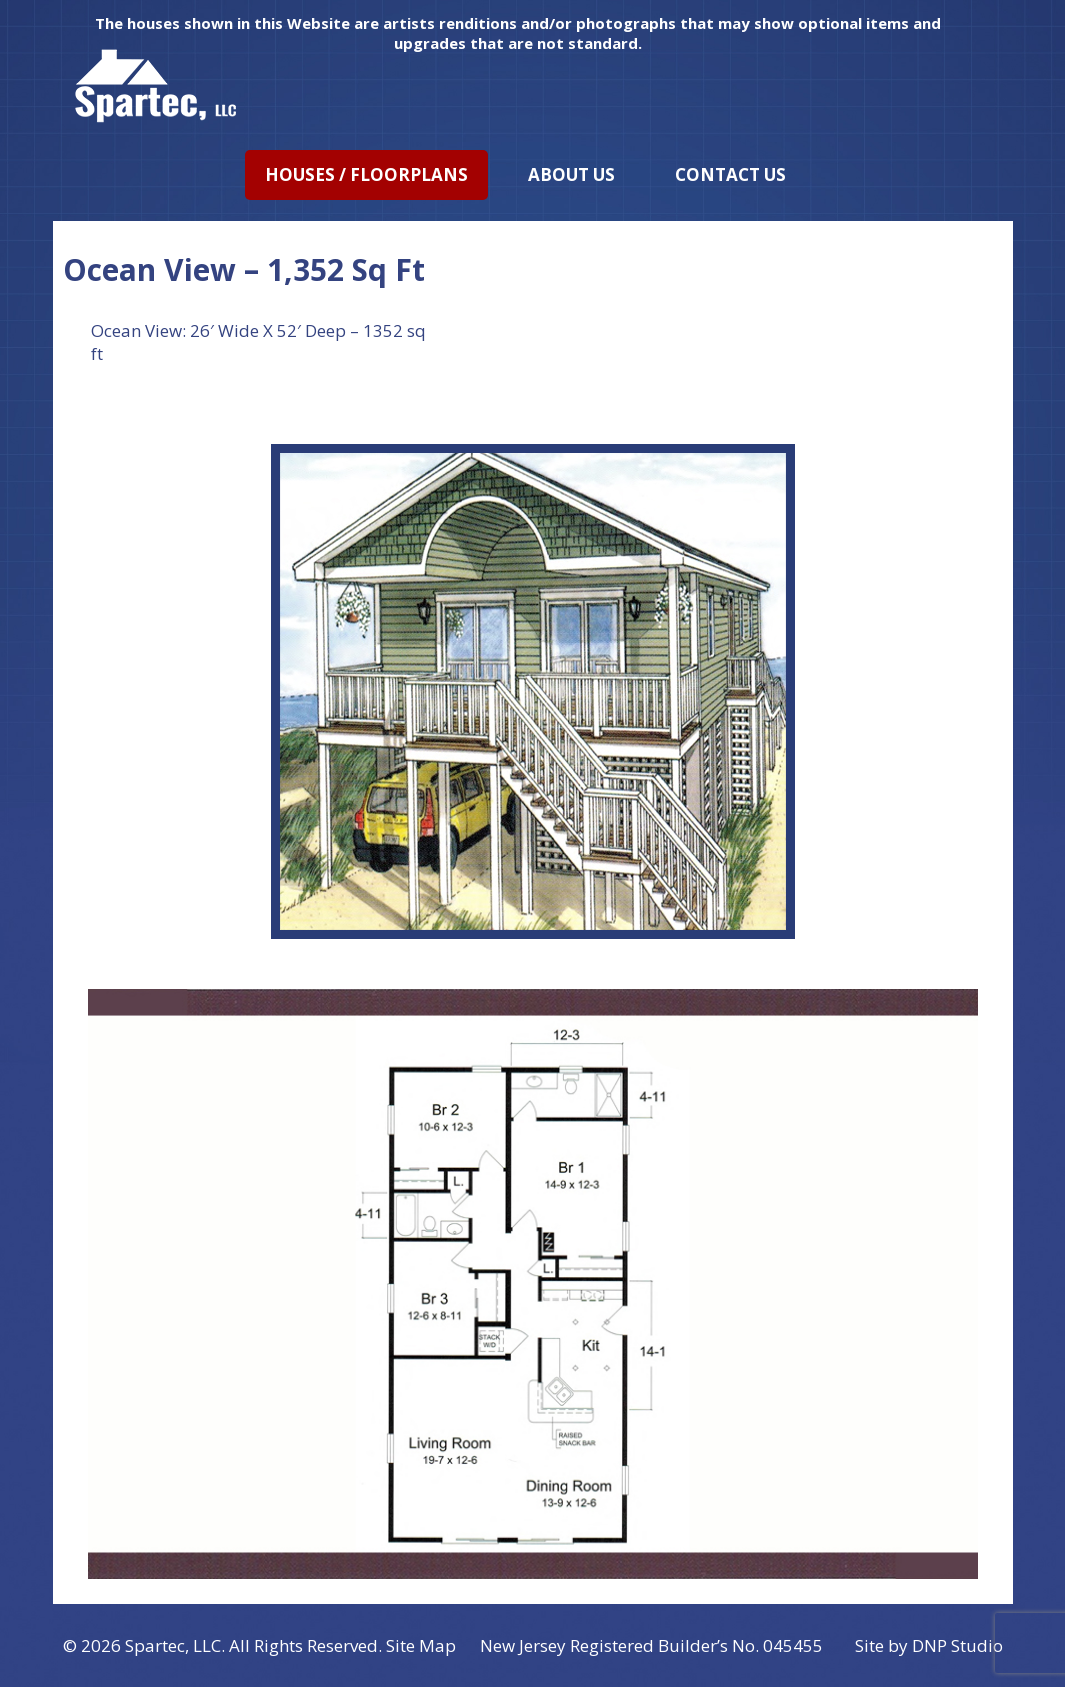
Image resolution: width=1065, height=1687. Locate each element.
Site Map (421, 1645)
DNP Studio (957, 1645)
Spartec (155, 1645)
